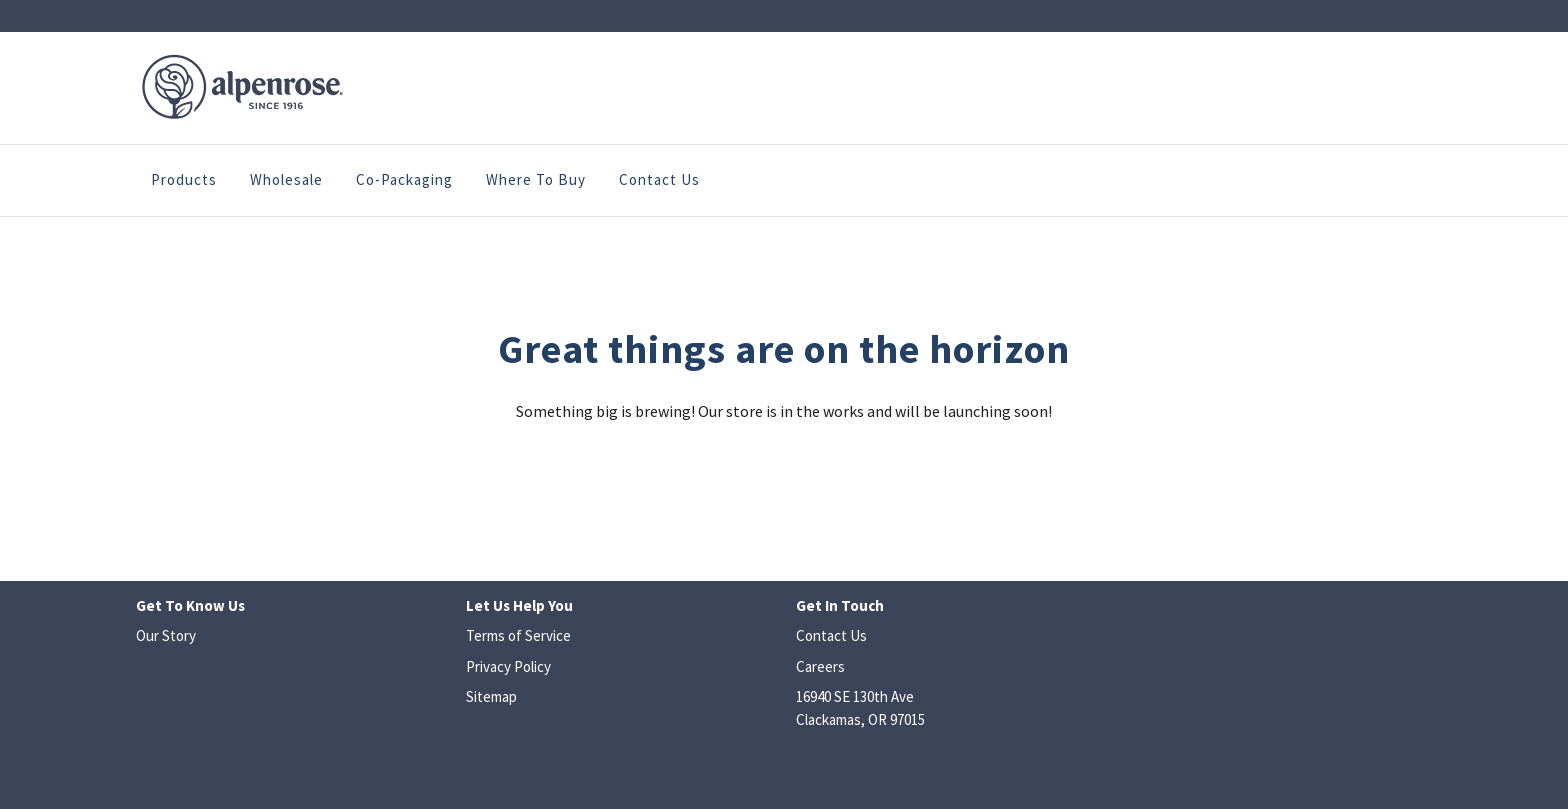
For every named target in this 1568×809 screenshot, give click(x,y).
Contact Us (659, 179)
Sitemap (491, 696)
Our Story (166, 635)
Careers (820, 666)
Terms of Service (518, 635)
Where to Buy (536, 179)
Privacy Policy (508, 666)
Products (184, 179)
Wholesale (286, 179)
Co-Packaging (404, 179)
